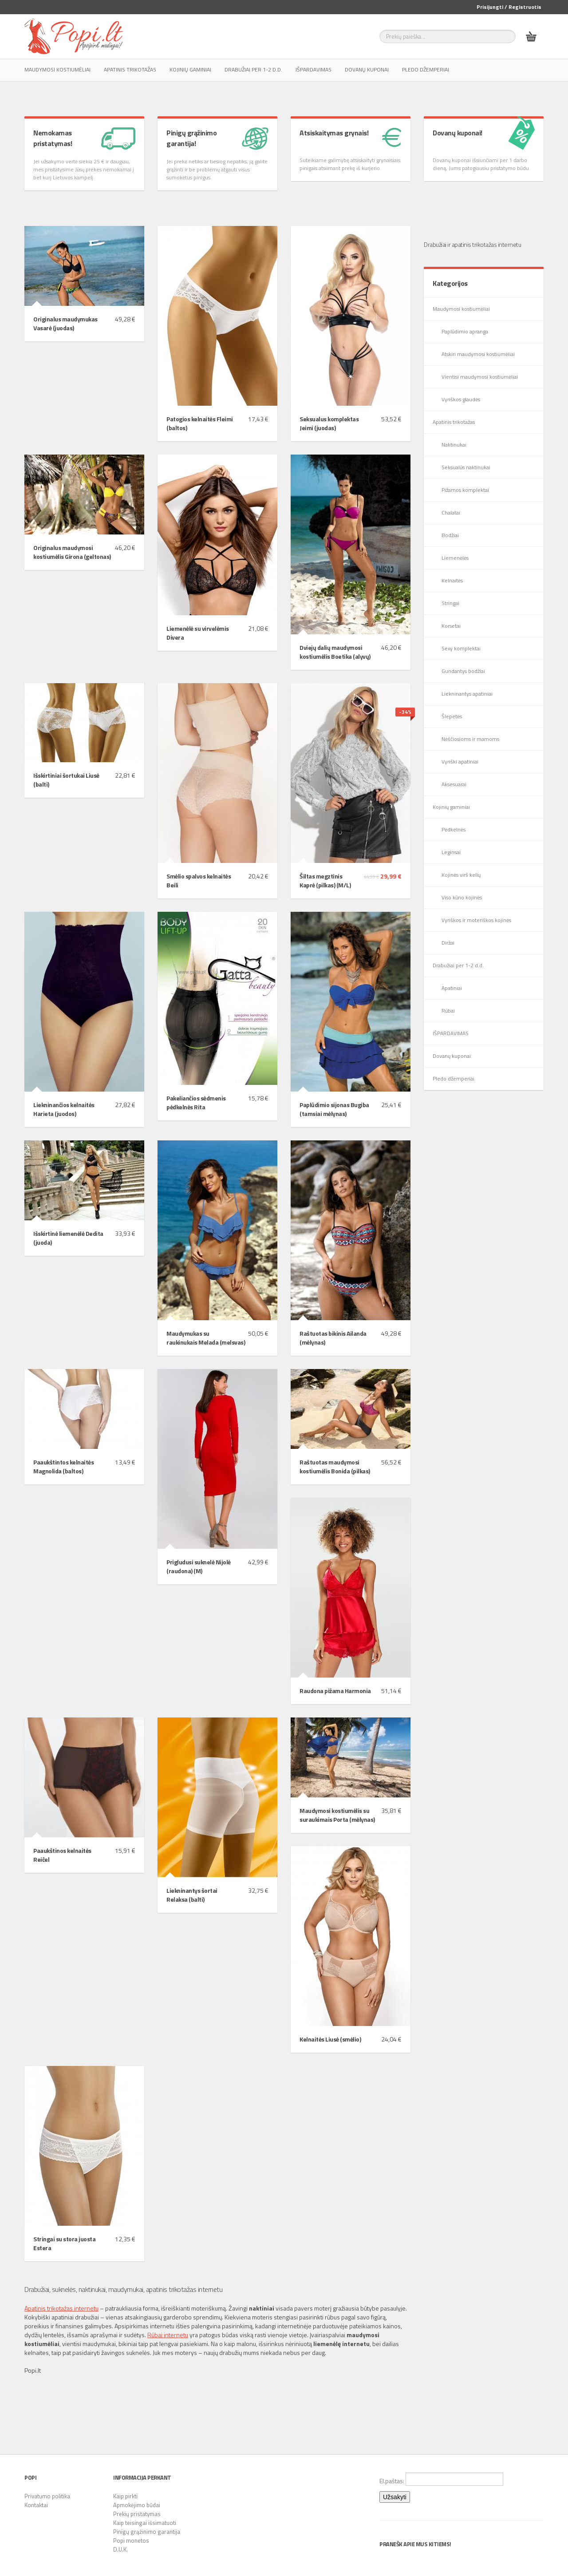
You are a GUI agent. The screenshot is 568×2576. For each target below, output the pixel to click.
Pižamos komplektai (465, 490)
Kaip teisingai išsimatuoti (144, 2522)
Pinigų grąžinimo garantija (146, 2531)
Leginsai (451, 852)
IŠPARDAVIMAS (313, 69)
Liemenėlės (455, 558)
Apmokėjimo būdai (136, 2505)
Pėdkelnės (453, 829)
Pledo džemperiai (425, 69)
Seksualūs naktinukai (466, 467)
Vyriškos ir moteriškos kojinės (476, 920)
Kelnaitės (452, 580)
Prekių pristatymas (137, 2513)
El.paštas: (441, 2479)
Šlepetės (452, 716)
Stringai (450, 603)
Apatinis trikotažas (130, 69)
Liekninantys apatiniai (467, 693)
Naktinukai (454, 444)
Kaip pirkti (125, 2496)
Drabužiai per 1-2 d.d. (253, 69)
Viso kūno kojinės (462, 897)
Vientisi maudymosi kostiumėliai (480, 376)
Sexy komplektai (461, 648)
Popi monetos (131, 2540)
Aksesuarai (454, 784)
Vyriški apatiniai (460, 761)
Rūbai (448, 1010)
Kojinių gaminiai (190, 69)
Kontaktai (36, 2505)
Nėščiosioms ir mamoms (470, 739)
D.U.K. (120, 2549)
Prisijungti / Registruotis (509, 7)
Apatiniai (452, 988)
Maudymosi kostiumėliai (57, 69)
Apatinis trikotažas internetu (61, 2308)
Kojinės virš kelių (461, 875)
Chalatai (451, 512)
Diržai (448, 942)
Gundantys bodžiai (463, 671)
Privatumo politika (47, 2496)
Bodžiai (450, 535)
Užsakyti (394, 2497)
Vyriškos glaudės (461, 399)
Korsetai (451, 625)
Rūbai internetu (167, 2334)
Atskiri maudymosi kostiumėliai (478, 354)
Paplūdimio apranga (465, 331)
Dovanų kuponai (367, 69)
